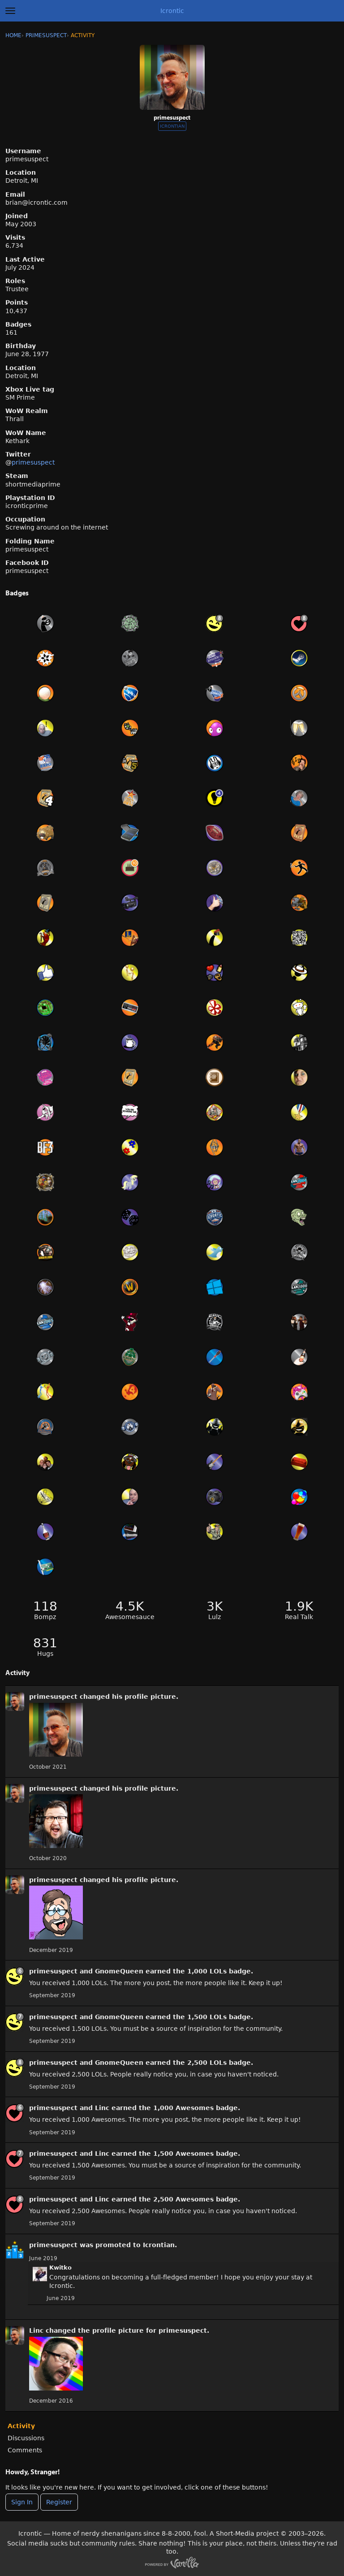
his (117, 1696)
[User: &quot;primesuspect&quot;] (14, 1701)
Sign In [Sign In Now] (22, 2502)
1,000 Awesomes (183, 2107)
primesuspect (33, 462)
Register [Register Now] (59, 2502)
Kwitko (60, 2267)
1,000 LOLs (207, 1971)
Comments (25, 2450)
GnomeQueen (119, 1971)
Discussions (26, 2438)
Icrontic (172, 10)
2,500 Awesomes (183, 2199)
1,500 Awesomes (183, 2153)
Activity (21, 2426)
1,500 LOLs (207, 2016)
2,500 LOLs (207, 2062)
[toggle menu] (10, 11)
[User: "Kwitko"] (39, 2274)
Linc (102, 2107)
